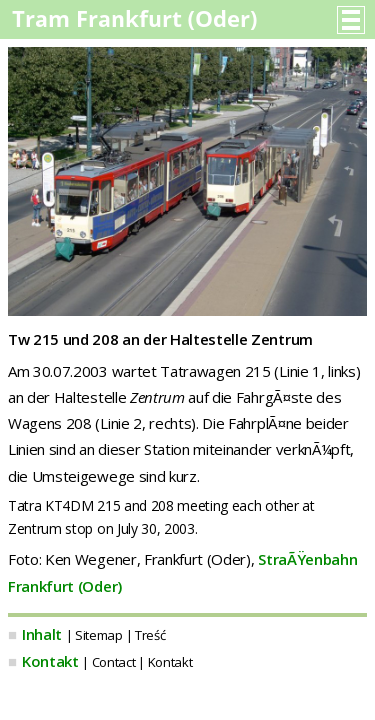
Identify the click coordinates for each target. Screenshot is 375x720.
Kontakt (50, 661)
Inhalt (42, 634)
